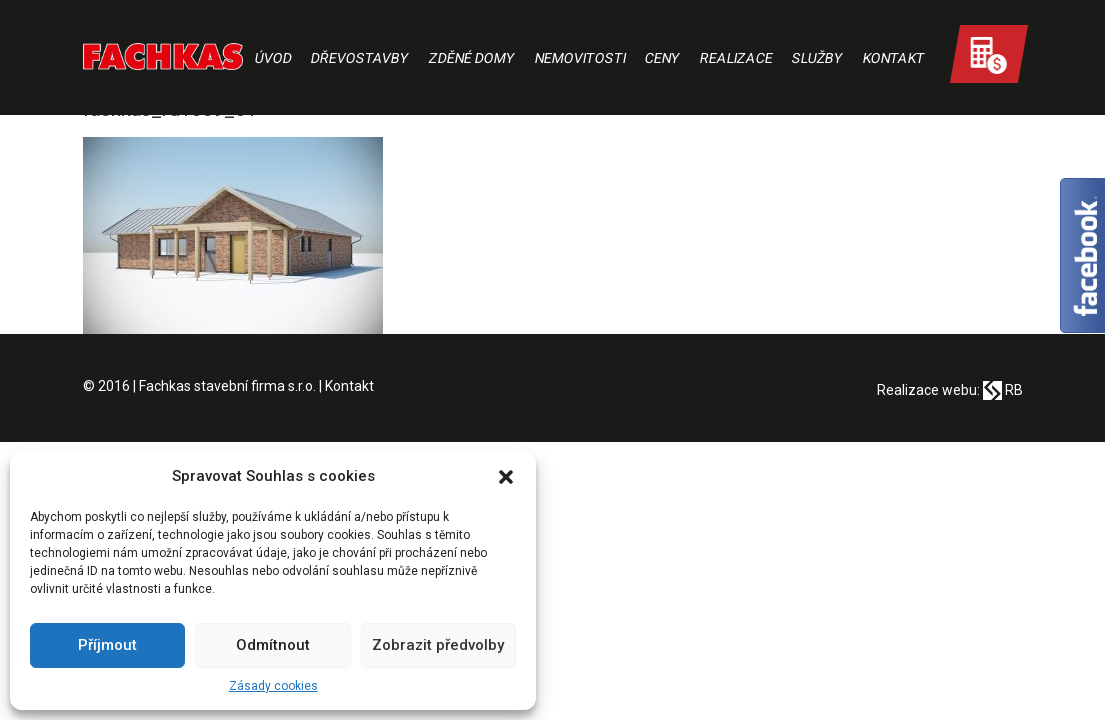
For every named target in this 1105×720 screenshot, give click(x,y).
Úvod (273, 58)
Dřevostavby (360, 58)
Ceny (663, 58)
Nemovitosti (580, 58)
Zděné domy (471, 58)
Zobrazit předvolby (438, 645)
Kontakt (893, 58)
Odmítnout (273, 645)
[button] (506, 477)
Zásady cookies (273, 686)
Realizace (736, 58)
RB (1003, 390)
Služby (818, 58)
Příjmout (107, 645)
